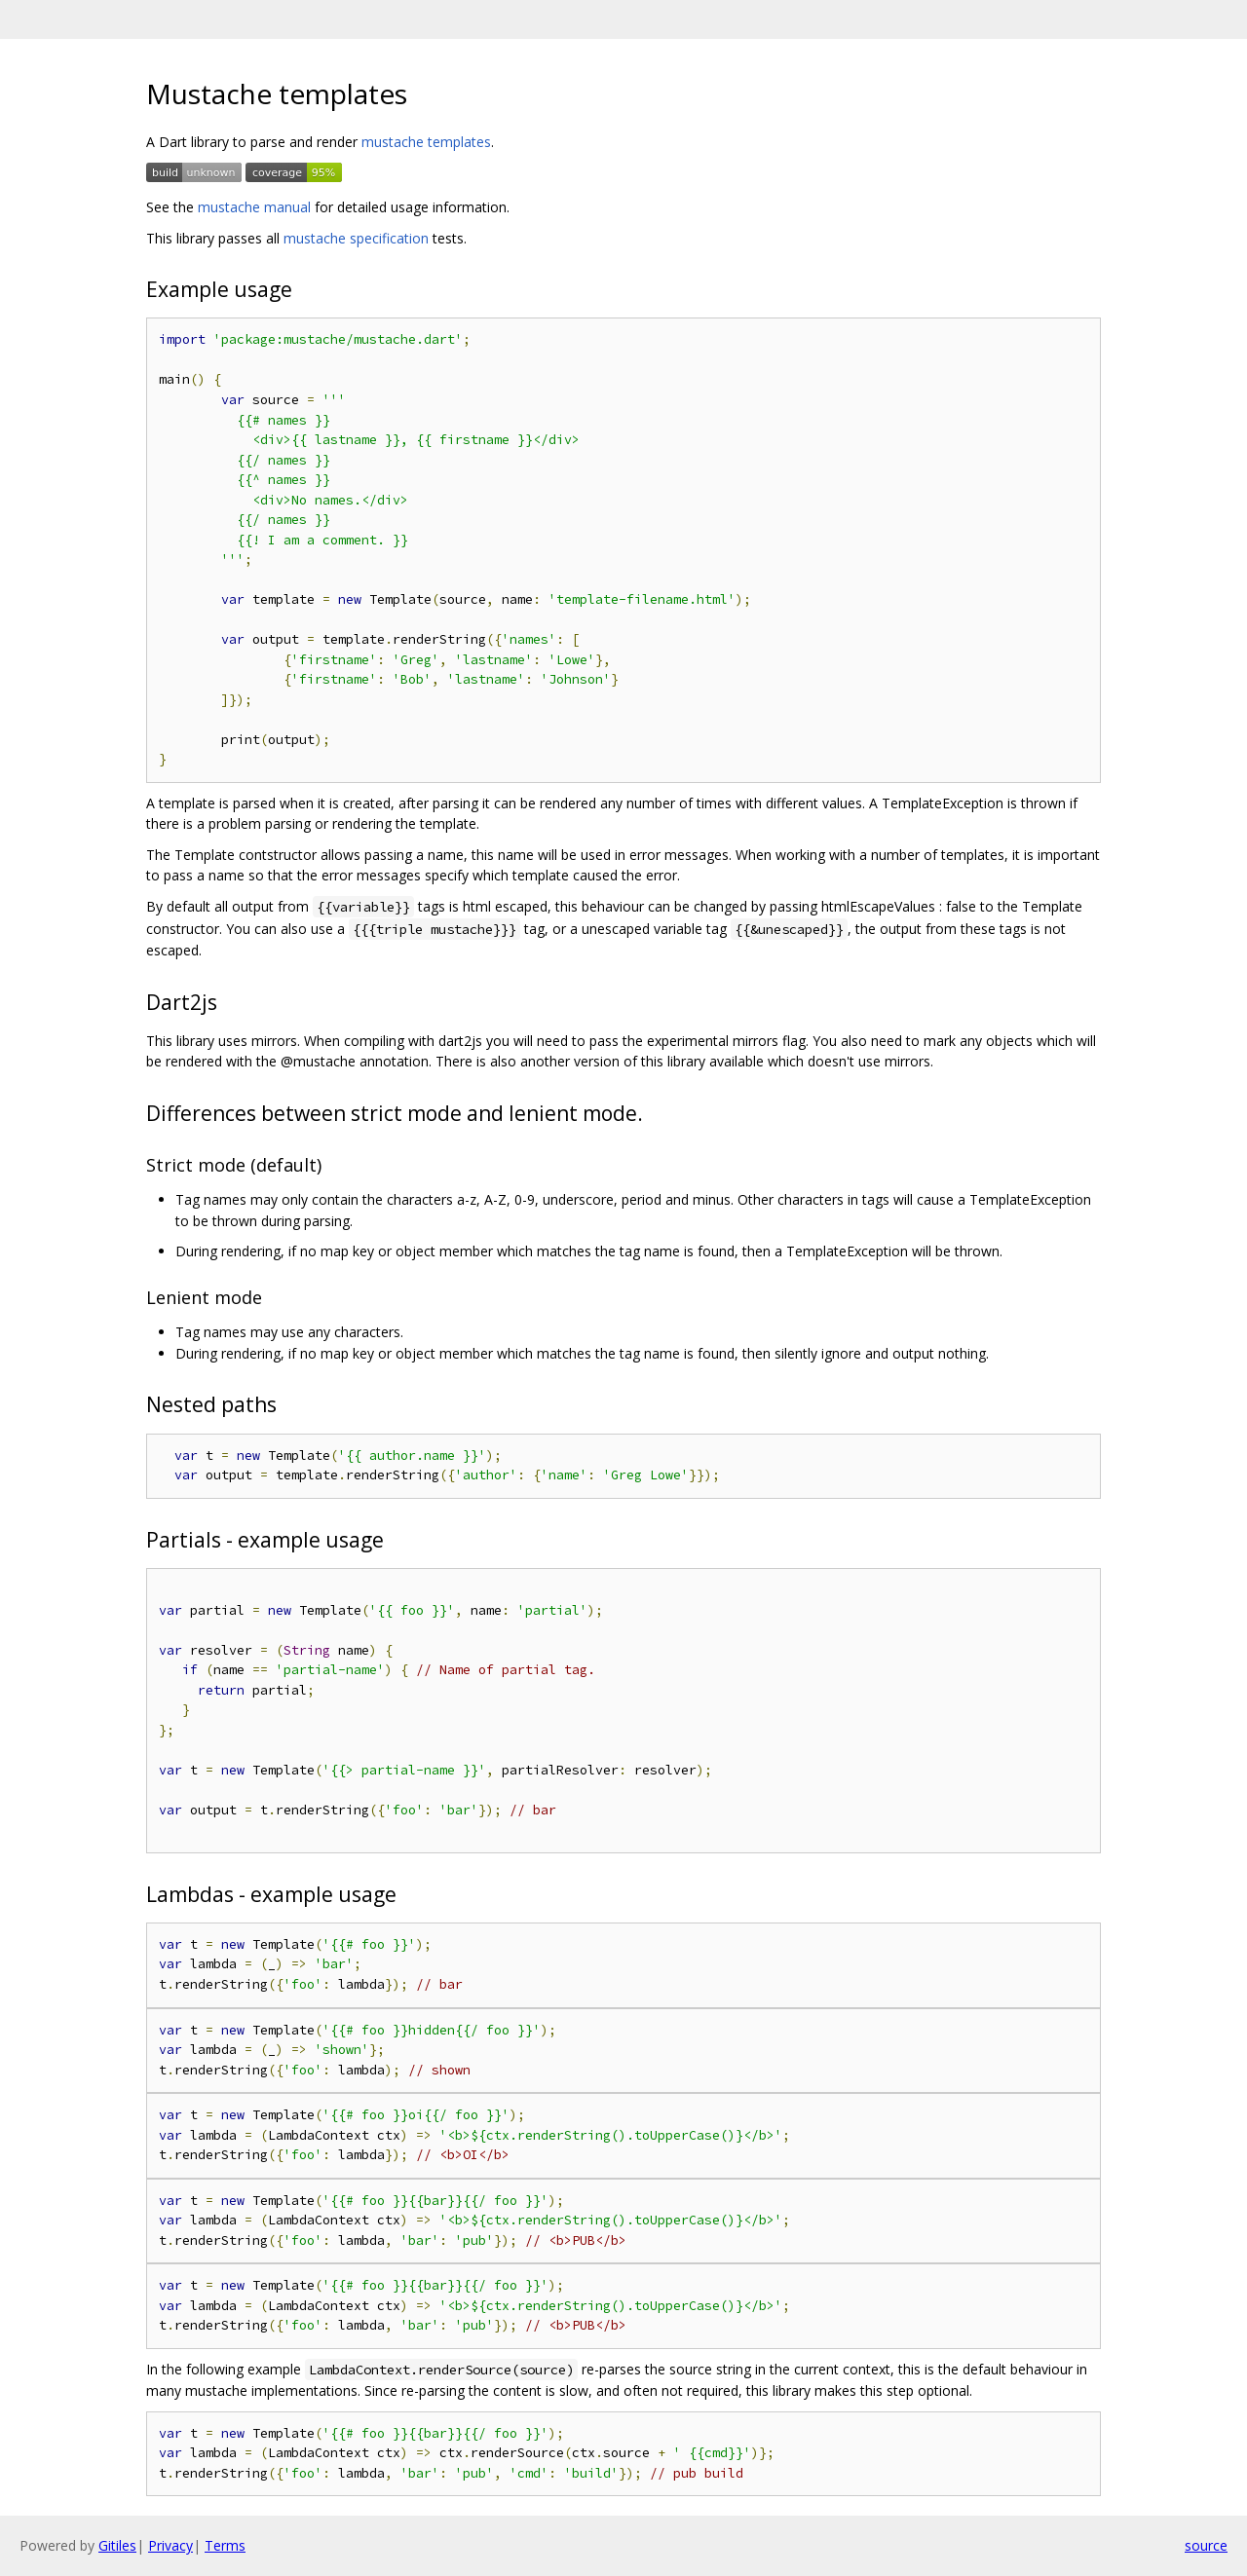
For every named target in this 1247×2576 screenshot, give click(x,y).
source (1206, 2545)
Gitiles (117, 2545)
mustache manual (254, 207)
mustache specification (356, 238)
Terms (225, 2545)
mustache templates (426, 141)
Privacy (170, 2545)
